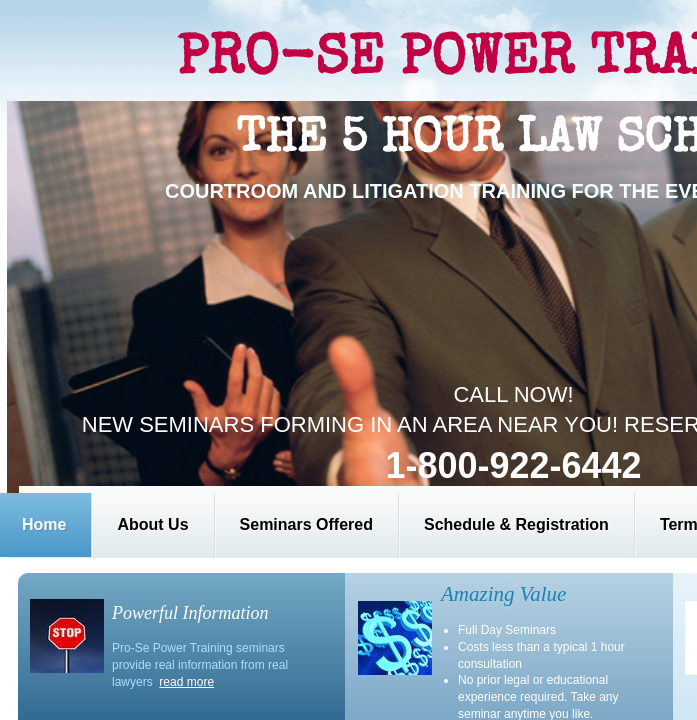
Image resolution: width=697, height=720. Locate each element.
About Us (152, 524)
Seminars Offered (306, 524)
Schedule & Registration (516, 524)
